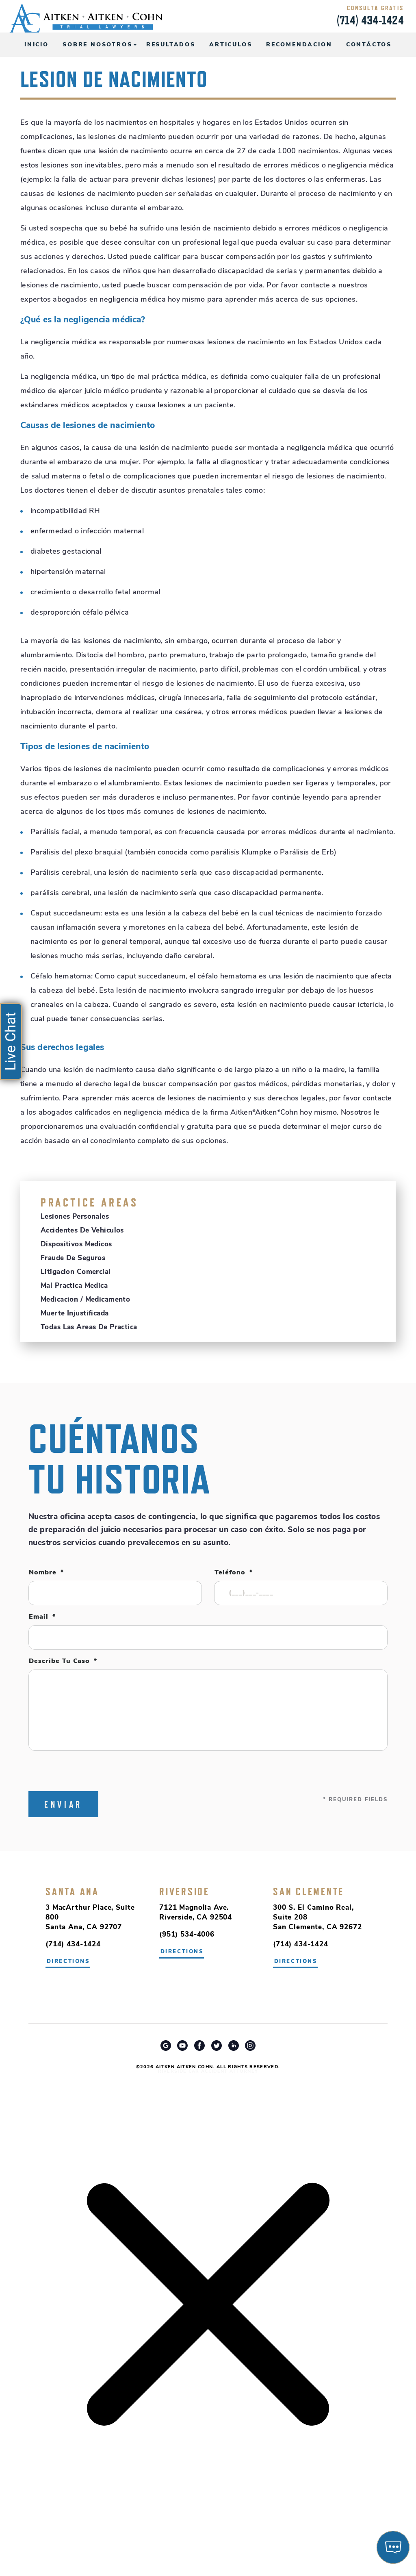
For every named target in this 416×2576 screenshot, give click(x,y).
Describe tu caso (63, 1661)
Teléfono (233, 1573)
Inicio (36, 45)
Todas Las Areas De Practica (89, 1327)
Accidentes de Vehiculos (82, 1230)
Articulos (230, 45)
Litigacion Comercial (76, 1272)
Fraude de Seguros (73, 1258)
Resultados (170, 45)
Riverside (184, 1891)
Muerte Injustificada (75, 1313)
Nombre (46, 1573)
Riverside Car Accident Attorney (208, 2071)
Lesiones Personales (75, 1216)
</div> (61, 2544)
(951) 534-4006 (186, 1934)
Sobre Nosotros (97, 45)
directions (182, 1951)
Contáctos (369, 45)
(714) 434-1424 (370, 20)
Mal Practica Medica (74, 1286)
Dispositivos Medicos (76, 1244)
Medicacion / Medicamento (85, 1299)
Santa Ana (72, 1891)
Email (42, 1617)
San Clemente (308, 1891)
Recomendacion (299, 45)
